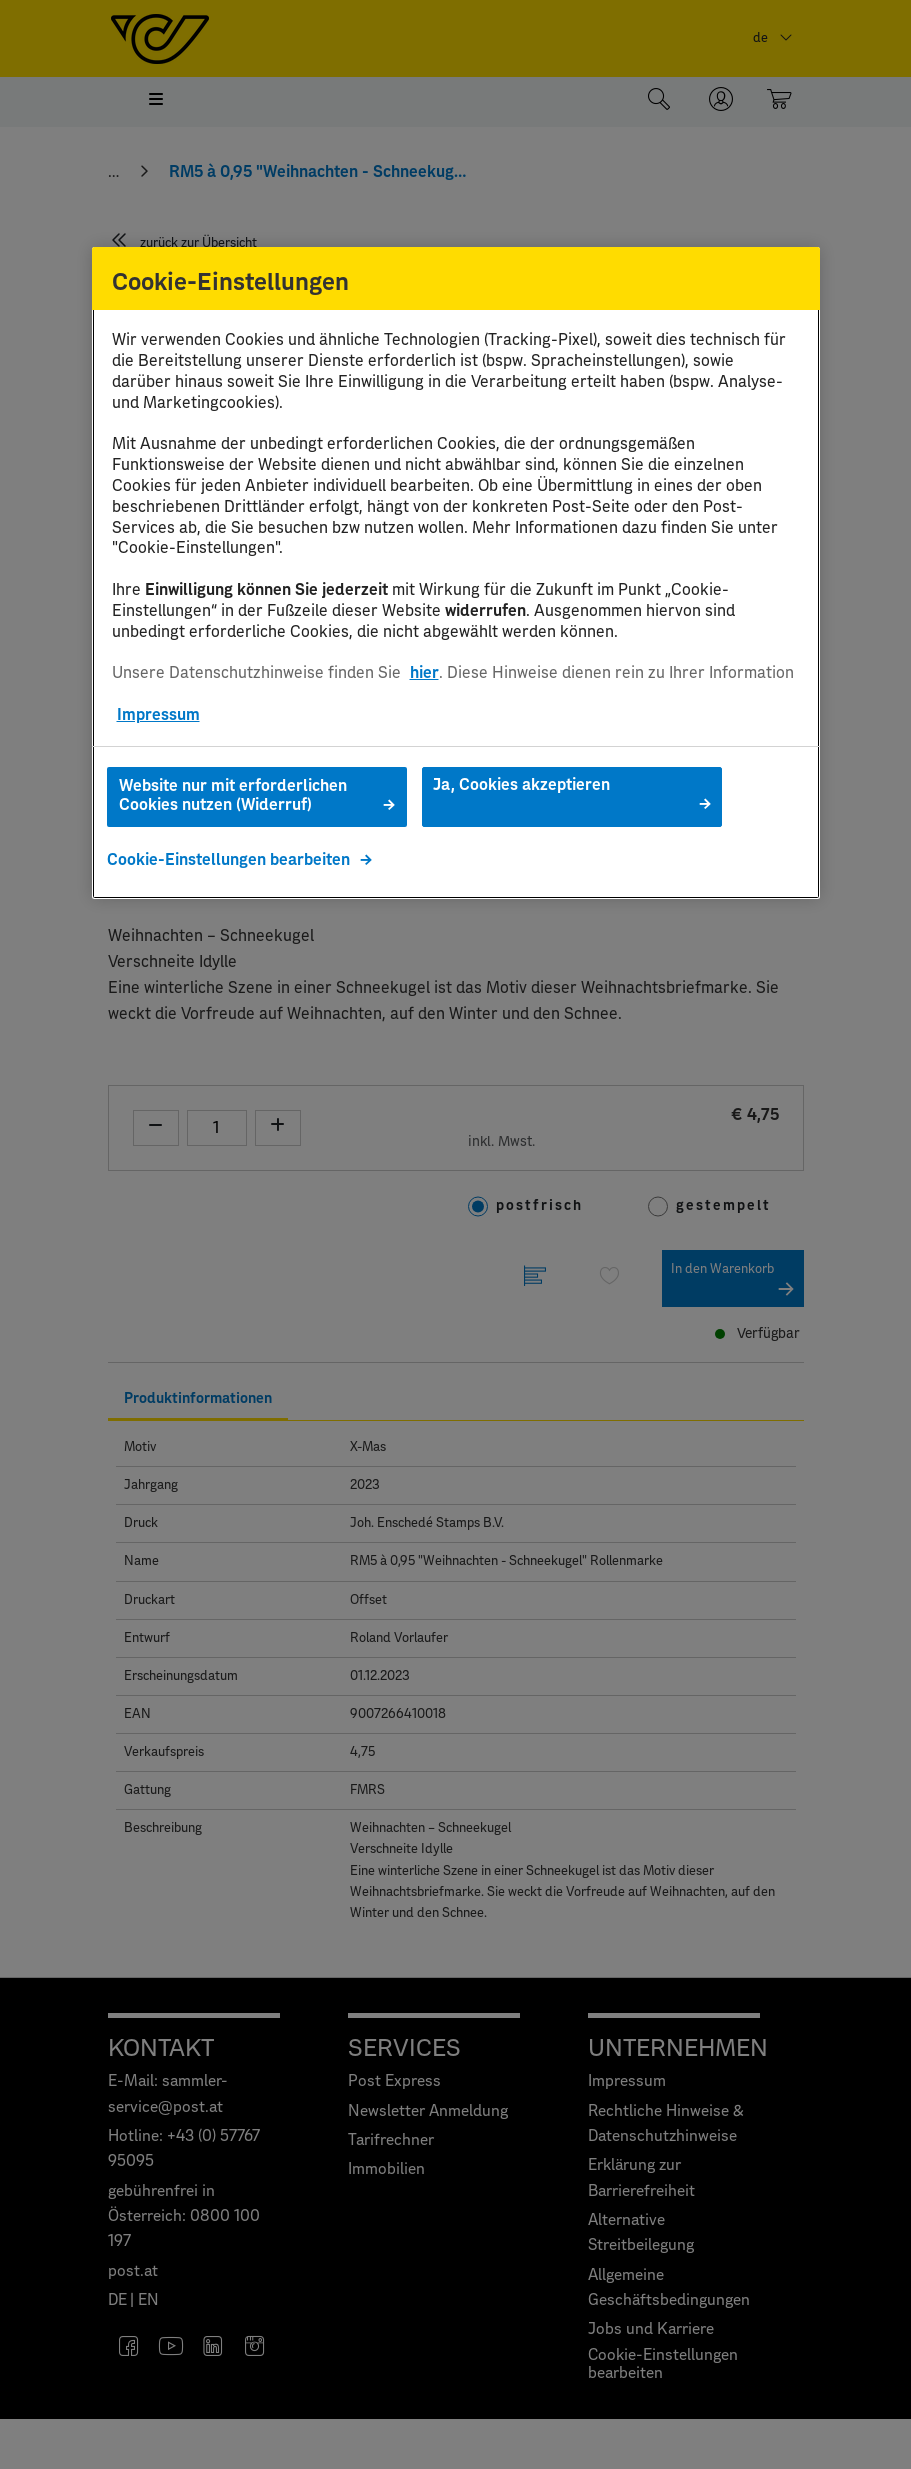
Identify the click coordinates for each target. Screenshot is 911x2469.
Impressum (158, 715)
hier (424, 673)
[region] (456, 573)
